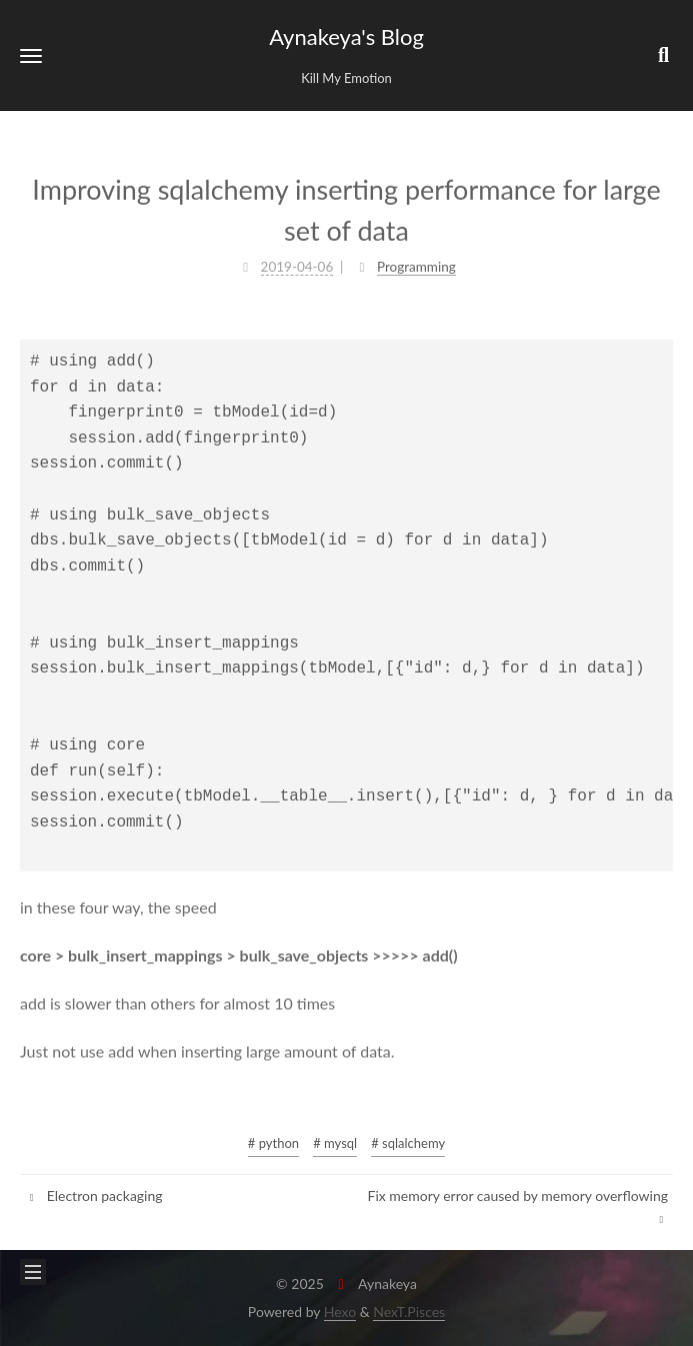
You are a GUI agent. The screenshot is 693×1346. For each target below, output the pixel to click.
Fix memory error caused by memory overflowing (518, 1206)
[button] (31, 55)
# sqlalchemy (408, 1143)
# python (273, 1143)
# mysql (335, 1143)
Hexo (340, 1311)
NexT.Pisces (409, 1311)
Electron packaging (94, 1195)
